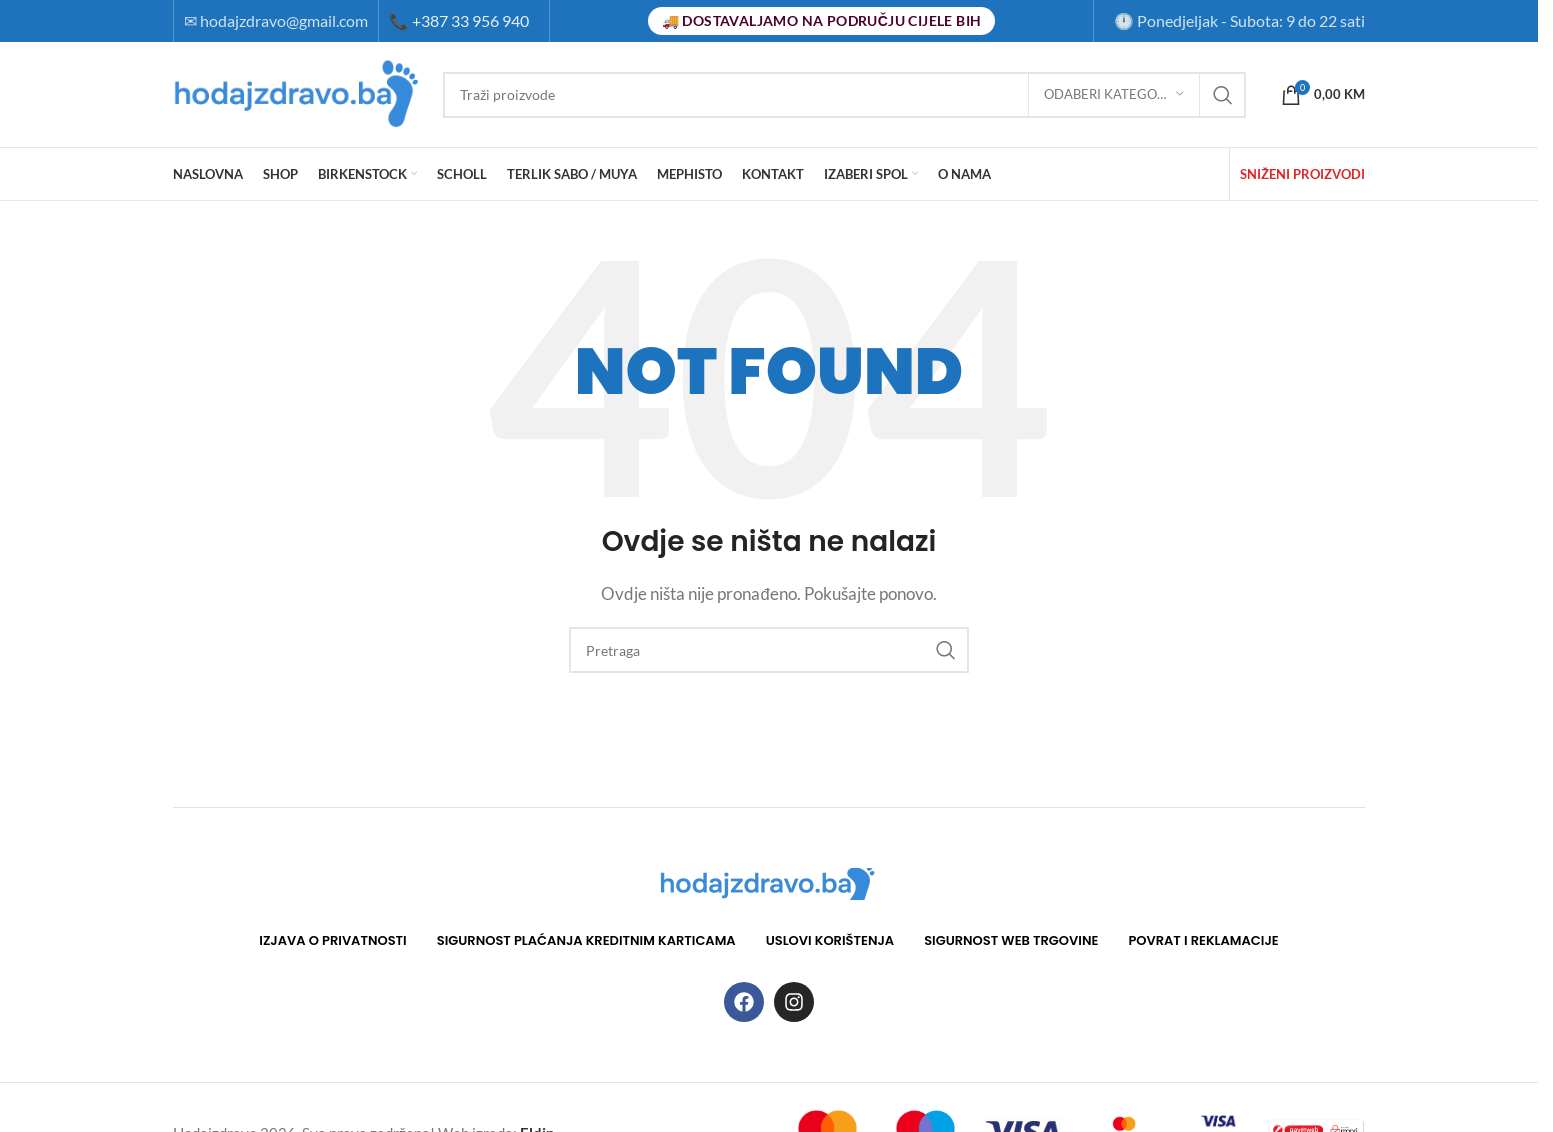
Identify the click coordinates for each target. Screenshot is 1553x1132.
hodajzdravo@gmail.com (284, 20)
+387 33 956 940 (459, 20)
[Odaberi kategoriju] (1114, 95)
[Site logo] (298, 92)
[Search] (844, 95)
